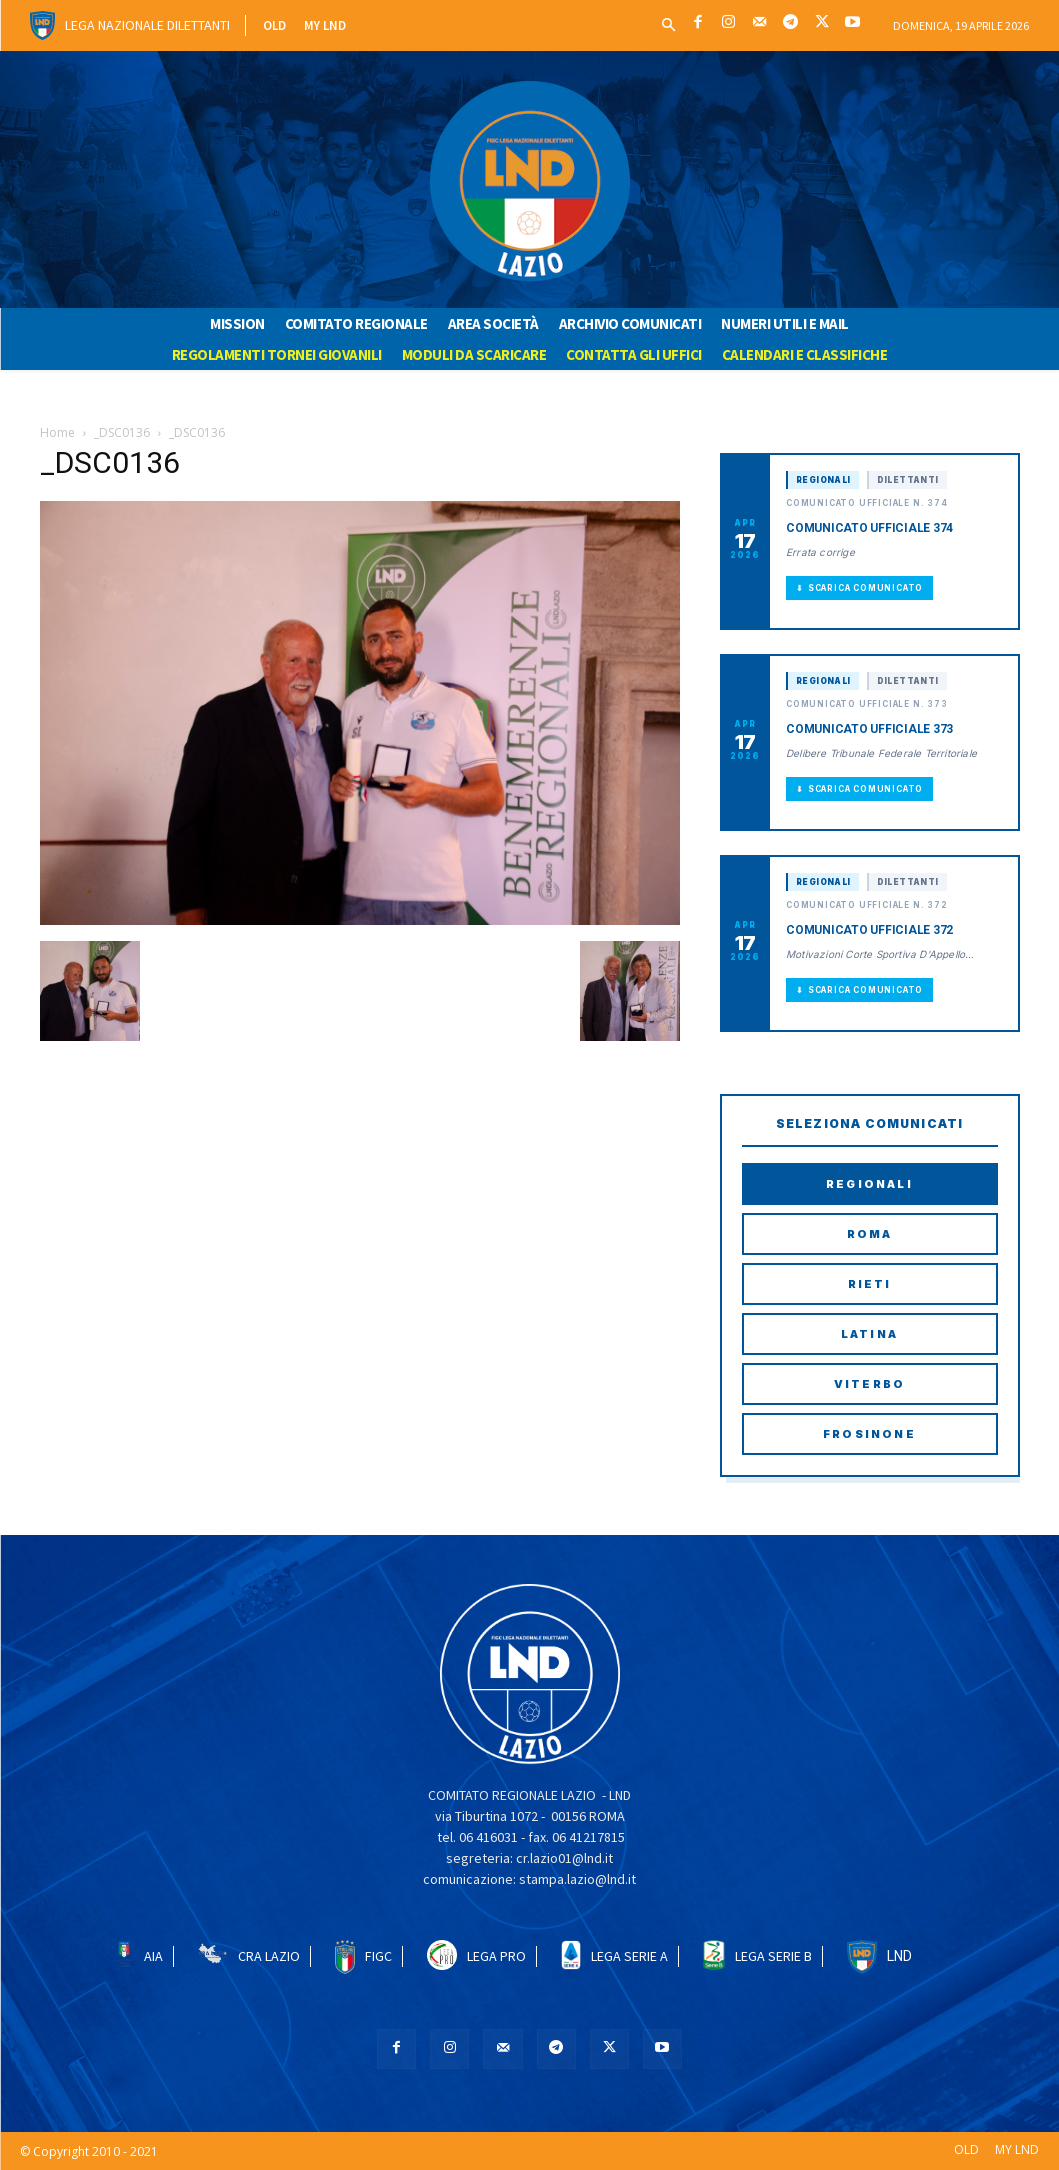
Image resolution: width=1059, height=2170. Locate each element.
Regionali (869, 1184)
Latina (869, 1334)
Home (57, 432)
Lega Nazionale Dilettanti (147, 25)
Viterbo (869, 1384)
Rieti (870, 1284)
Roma (870, 1234)
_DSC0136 (122, 432)
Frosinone (869, 1434)
